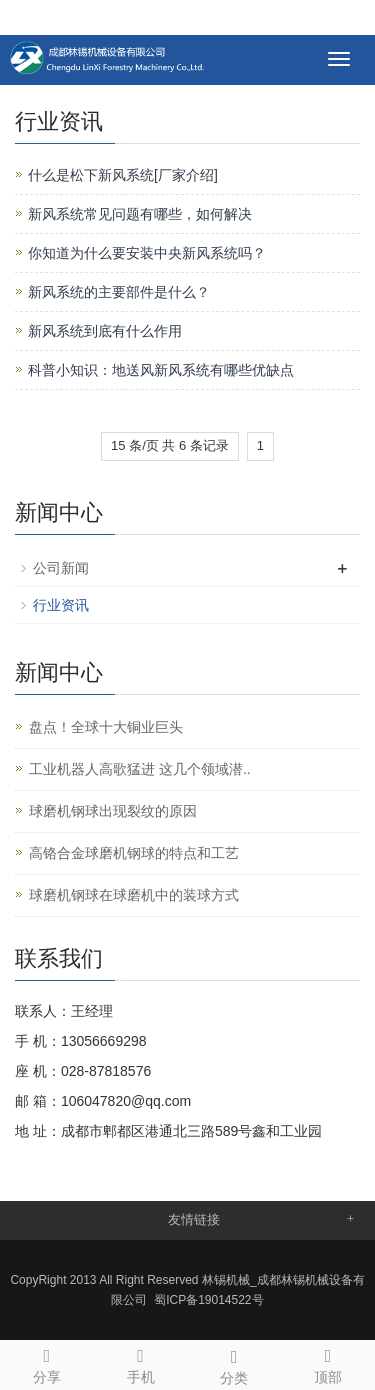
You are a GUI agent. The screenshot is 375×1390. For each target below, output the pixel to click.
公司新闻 (61, 568)
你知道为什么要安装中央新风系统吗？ (147, 253)
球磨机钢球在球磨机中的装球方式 (134, 895)
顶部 (328, 1363)
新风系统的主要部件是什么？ (119, 292)
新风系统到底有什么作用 (105, 331)
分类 (235, 1364)
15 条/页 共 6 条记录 (170, 445)
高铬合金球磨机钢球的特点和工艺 (134, 853)
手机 (141, 1363)
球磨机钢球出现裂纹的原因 (113, 811)
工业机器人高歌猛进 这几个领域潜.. (140, 769)
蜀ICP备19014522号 (208, 1300)
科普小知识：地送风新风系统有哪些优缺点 (161, 370)
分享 (47, 1363)
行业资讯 (61, 605)
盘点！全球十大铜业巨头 (106, 727)
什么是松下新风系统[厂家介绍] (123, 175)
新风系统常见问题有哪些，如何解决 (140, 214)
